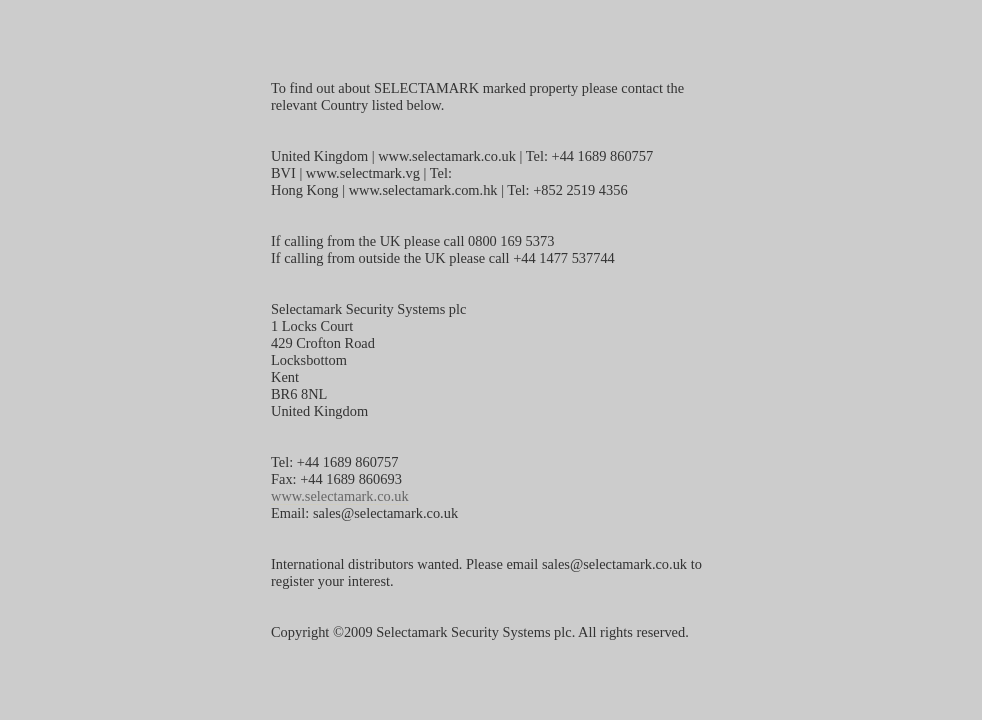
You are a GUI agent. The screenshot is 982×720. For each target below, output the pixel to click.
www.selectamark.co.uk (340, 496)
